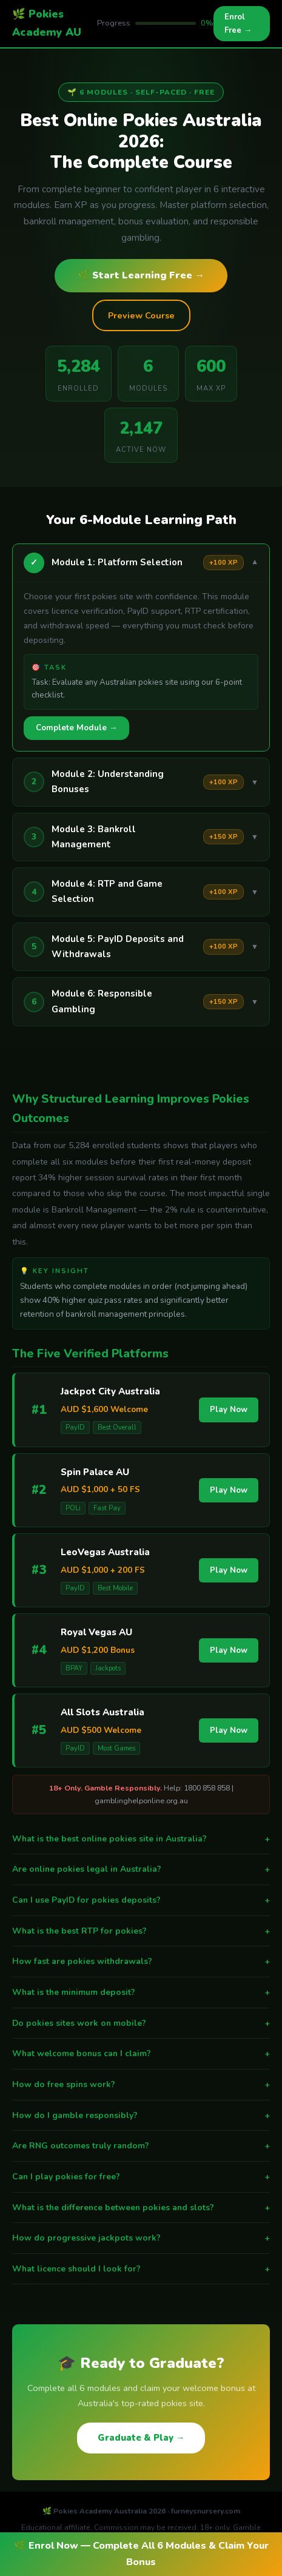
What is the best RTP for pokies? (141, 1931)
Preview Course (141, 315)
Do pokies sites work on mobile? (141, 2023)
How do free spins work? (141, 2084)
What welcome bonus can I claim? (141, 2053)
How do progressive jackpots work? (141, 2238)
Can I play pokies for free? (141, 2177)
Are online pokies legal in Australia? (141, 1869)
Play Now (228, 1409)
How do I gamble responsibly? (141, 2115)
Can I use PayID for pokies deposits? (141, 1900)
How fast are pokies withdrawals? (141, 1961)
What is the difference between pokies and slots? (141, 2208)
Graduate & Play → (141, 2438)
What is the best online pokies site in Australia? (141, 1839)
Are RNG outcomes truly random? (141, 2146)
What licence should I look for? (141, 2269)
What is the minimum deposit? (141, 1992)
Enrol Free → (238, 24)
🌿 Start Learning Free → (141, 275)
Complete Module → (76, 727)
